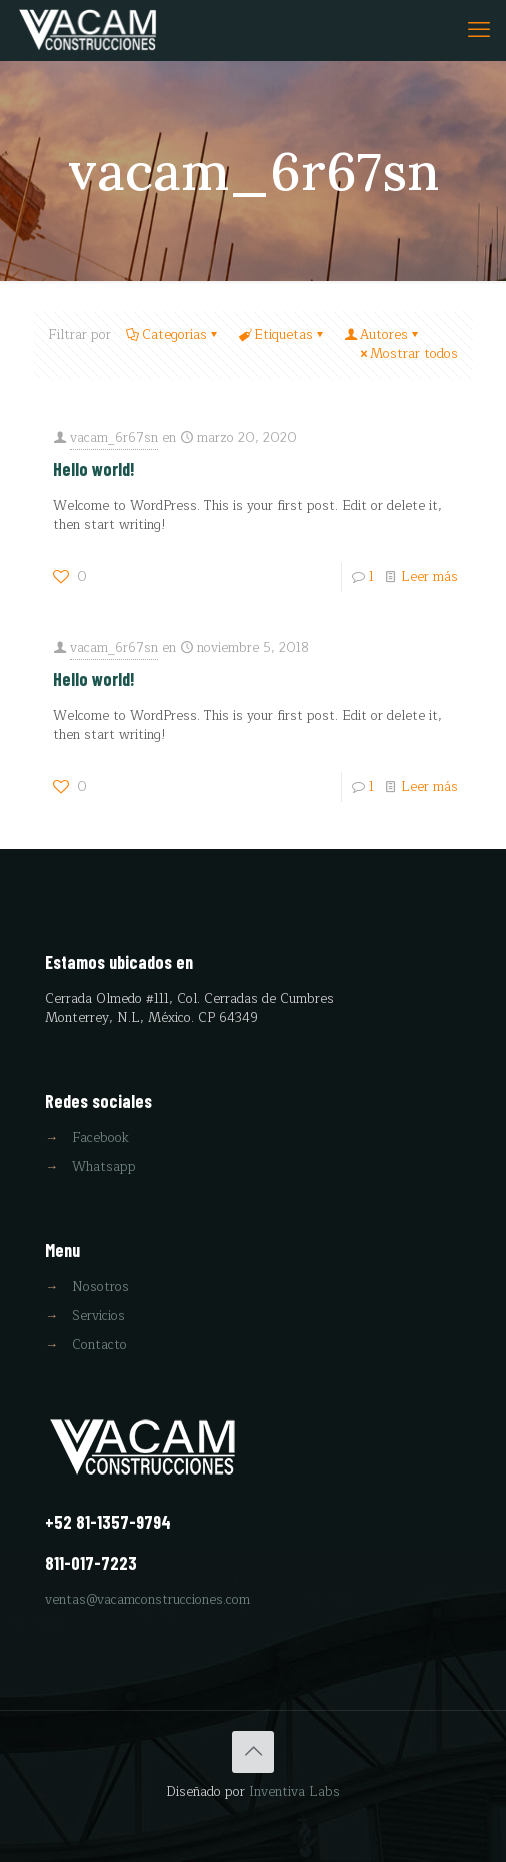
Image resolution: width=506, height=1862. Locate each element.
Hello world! (94, 469)
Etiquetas (282, 335)
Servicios (98, 1316)
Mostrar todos (407, 354)
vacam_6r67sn (114, 438)
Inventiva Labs (294, 1792)
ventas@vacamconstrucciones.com (147, 1600)
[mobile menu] (479, 30)
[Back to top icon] (253, 1752)
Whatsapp (104, 1167)
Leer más (429, 577)
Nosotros (100, 1287)
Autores (382, 335)
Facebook (100, 1138)
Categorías (173, 335)
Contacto (99, 1345)
